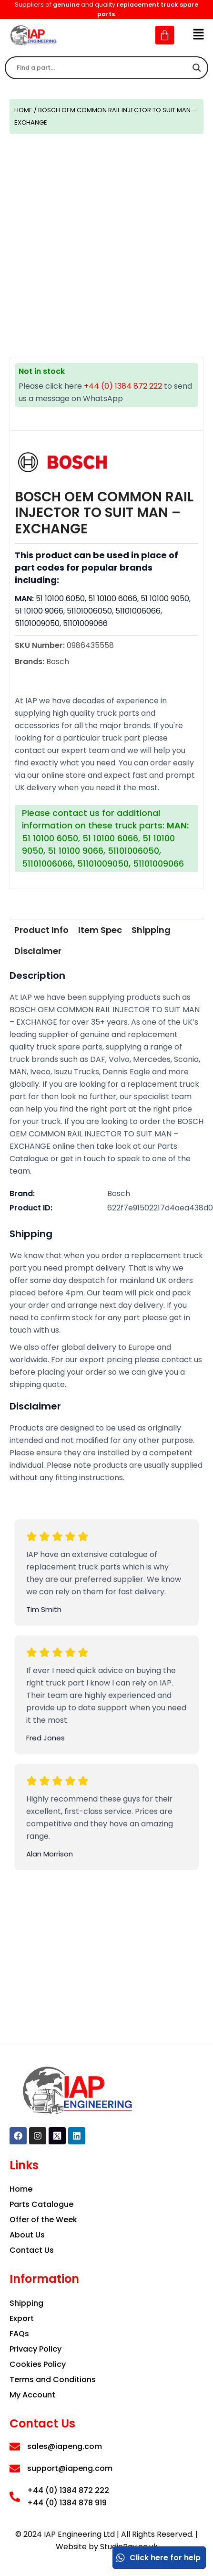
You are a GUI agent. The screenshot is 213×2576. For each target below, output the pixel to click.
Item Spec (100, 930)
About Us (27, 2234)
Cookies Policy (38, 2364)
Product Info (41, 930)
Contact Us (32, 2250)
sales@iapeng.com (64, 2446)
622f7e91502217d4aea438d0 (160, 1207)
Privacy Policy (35, 2348)
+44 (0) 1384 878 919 (67, 2502)
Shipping (151, 930)
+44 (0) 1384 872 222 (123, 386)
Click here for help (158, 2557)
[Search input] (102, 67)
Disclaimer (37, 951)
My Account (32, 2394)
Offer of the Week (43, 2219)
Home (23, 110)
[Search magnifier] (196, 67)
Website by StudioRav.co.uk (107, 2546)
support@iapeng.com (69, 2468)
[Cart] (164, 35)
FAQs (19, 2333)
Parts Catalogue (41, 2204)
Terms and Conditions (53, 2379)
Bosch (118, 1193)
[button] (198, 35)
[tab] (41, 930)
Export (22, 2318)
